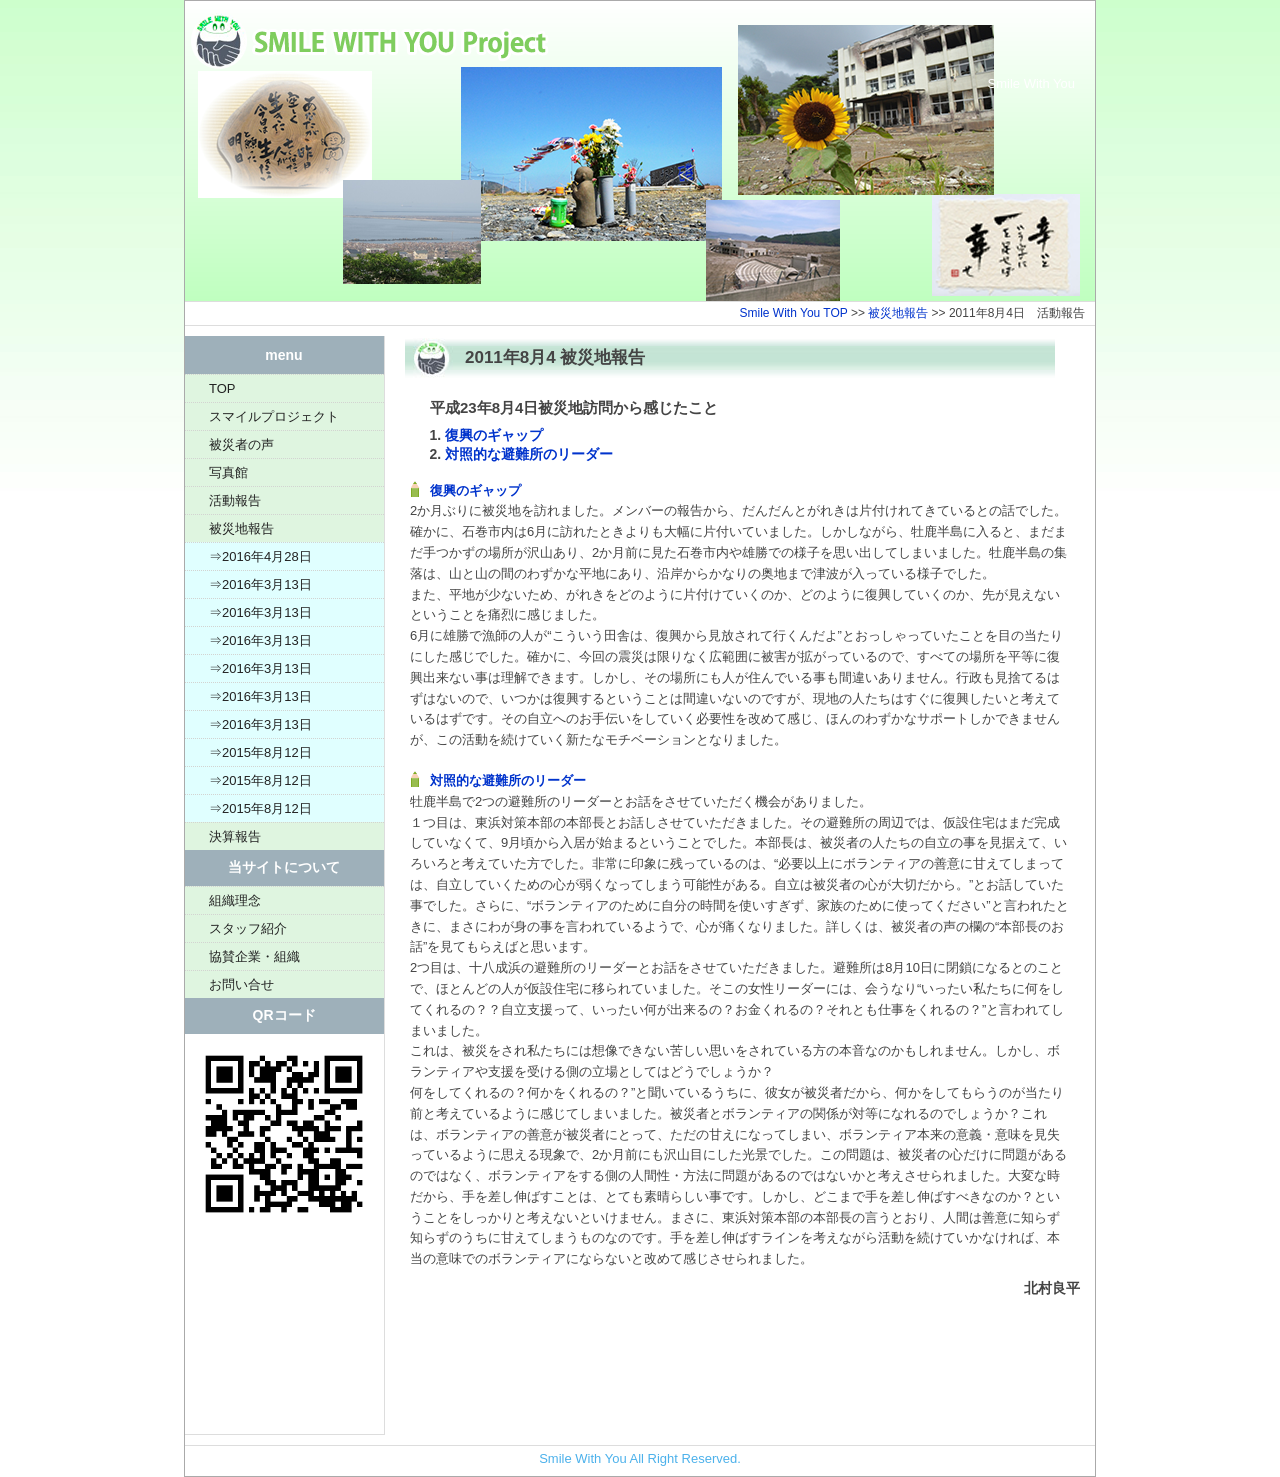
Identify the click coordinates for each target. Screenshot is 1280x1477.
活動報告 (235, 500)
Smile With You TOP (794, 313)
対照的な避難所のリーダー (529, 454)
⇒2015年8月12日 (260, 752)
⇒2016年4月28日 (260, 556)
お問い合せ (241, 984)
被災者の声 (241, 444)
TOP (222, 388)
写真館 (228, 472)
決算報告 (235, 836)
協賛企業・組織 (254, 956)
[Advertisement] (284, 1334)
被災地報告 (898, 313)
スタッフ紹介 (248, 928)
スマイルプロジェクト (274, 416)
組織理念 (235, 900)
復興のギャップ (494, 435)
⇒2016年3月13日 (260, 584)
